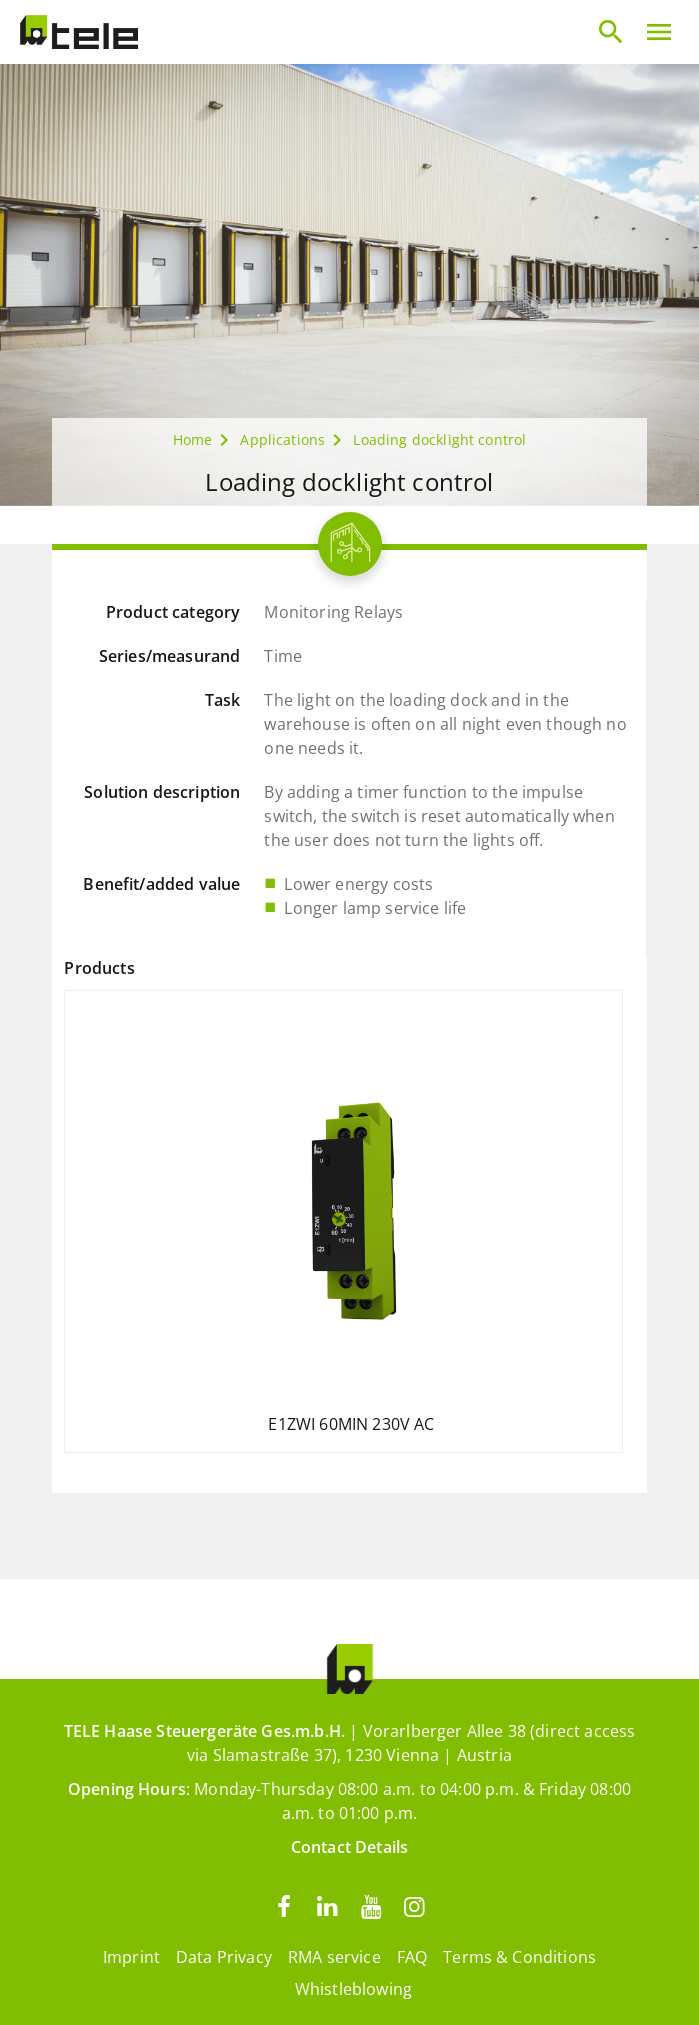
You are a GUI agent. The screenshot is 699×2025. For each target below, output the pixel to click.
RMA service (334, 1957)
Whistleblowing (353, 1989)
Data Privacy (224, 1957)
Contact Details (349, 1847)
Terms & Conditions (519, 1957)
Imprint (131, 1957)
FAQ (412, 1957)
